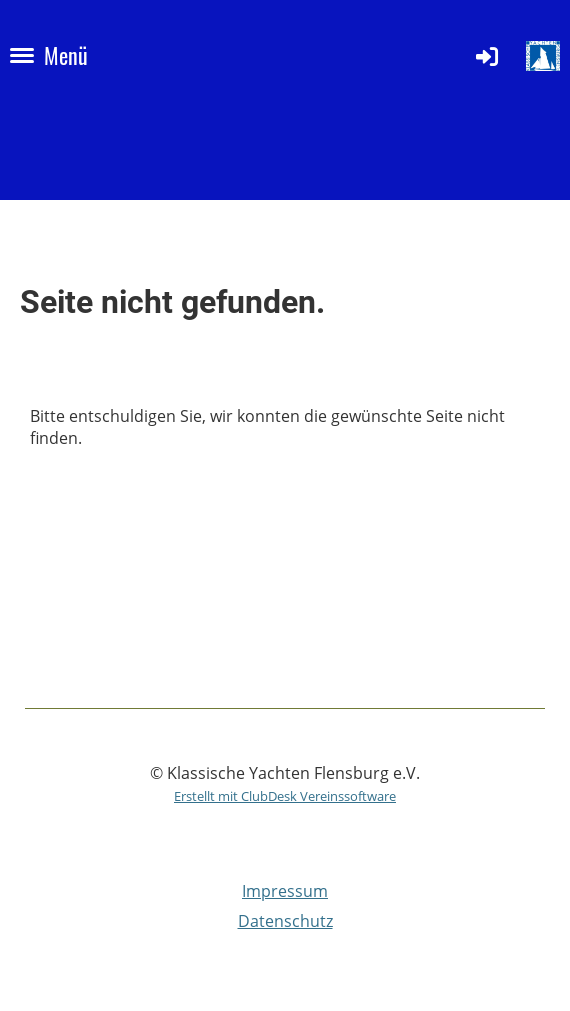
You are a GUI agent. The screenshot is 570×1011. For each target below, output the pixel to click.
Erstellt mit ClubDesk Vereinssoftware (285, 796)
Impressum (285, 891)
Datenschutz (285, 921)
